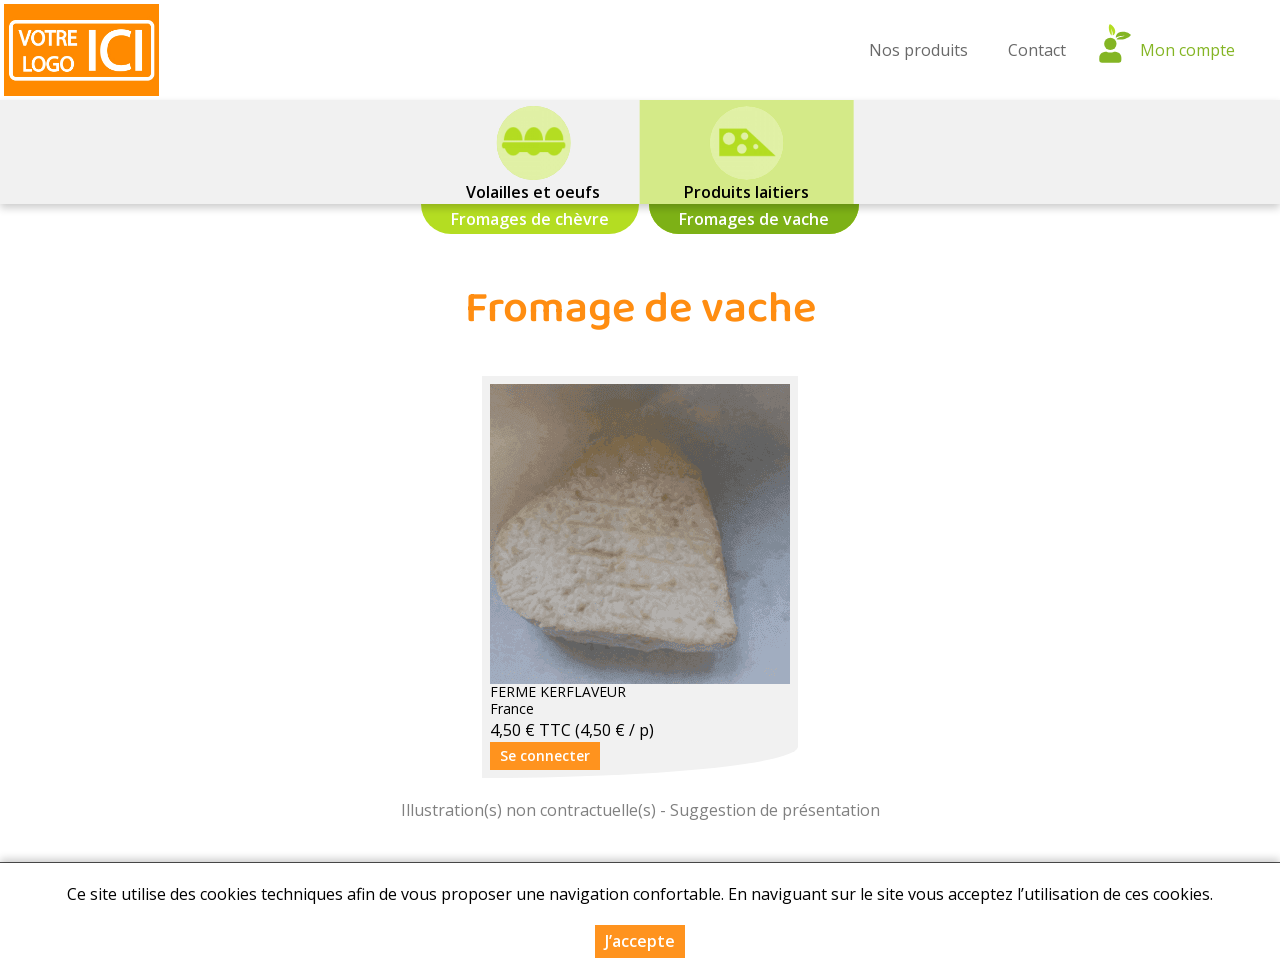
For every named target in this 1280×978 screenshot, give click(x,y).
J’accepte (640, 942)
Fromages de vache (754, 219)
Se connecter (545, 755)
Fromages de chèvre (530, 219)
